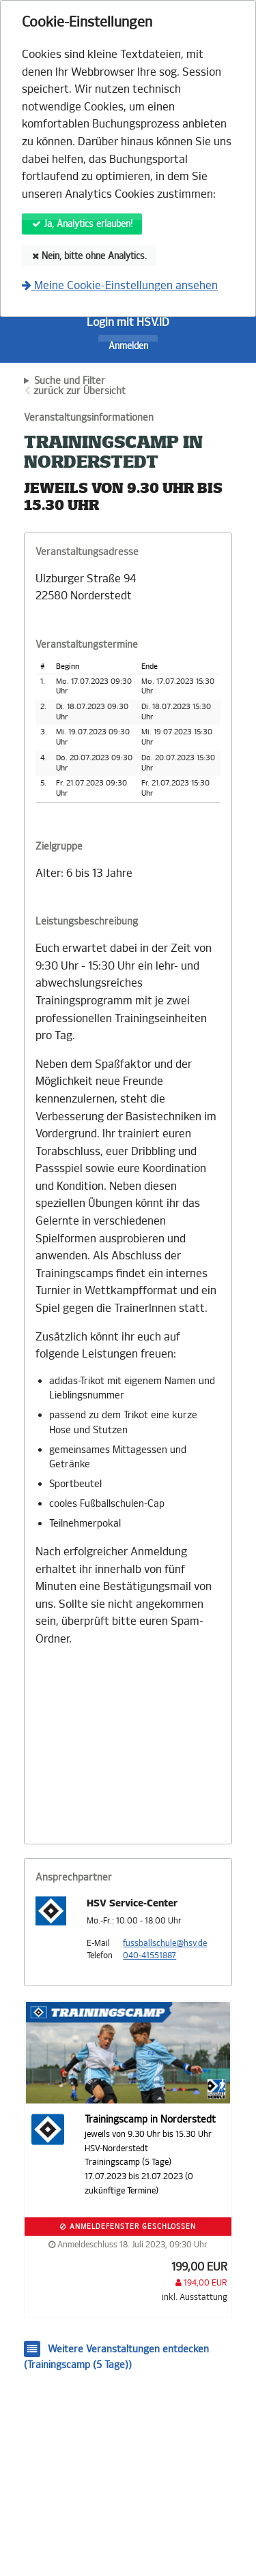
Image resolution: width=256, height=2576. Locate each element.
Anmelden (128, 346)
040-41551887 (149, 1955)
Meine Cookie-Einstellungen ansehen (120, 285)
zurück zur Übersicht (79, 391)
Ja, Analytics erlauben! (82, 224)
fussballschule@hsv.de (165, 1943)
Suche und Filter (69, 381)
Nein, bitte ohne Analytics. (89, 256)
